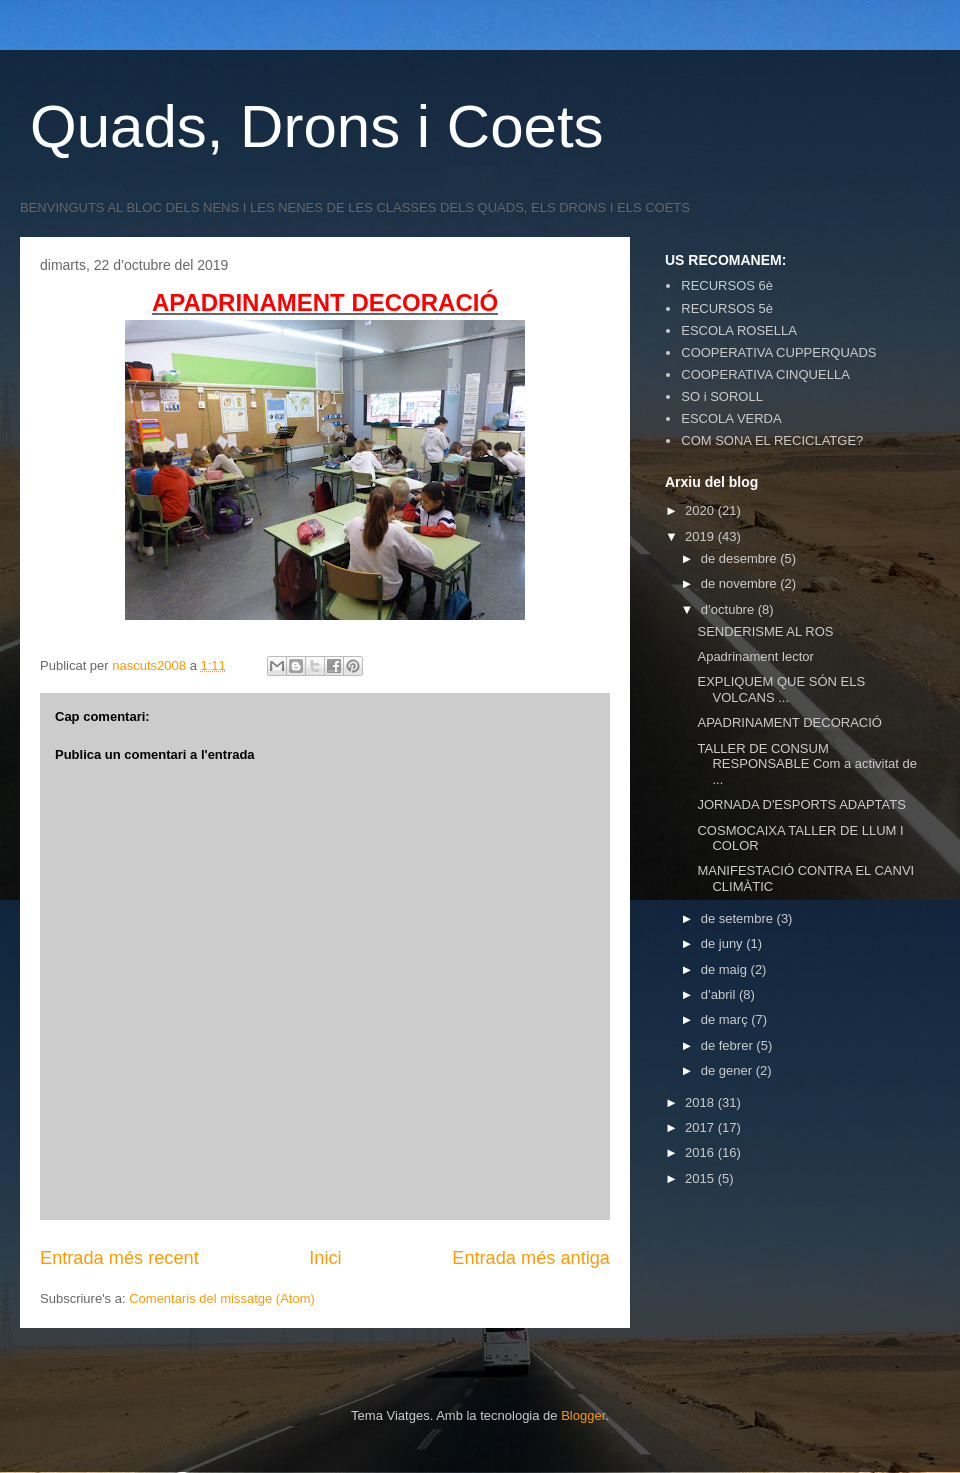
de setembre (739, 918)
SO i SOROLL (722, 396)
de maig (726, 969)
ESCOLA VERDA (731, 418)
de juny (724, 943)
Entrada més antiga (531, 1258)
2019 (701, 536)
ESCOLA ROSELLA (739, 330)
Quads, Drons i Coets (317, 126)
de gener (728, 1070)
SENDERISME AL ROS (765, 631)
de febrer (729, 1045)
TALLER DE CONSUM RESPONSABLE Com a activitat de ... (806, 764)
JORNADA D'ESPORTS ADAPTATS (801, 804)
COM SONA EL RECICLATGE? (772, 440)
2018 (701, 1102)
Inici (325, 1258)
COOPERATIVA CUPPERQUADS (778, 352)
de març (726, 1019)
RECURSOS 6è (727, 285)
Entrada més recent (119, 1258)
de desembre (741, 558)
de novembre (741, 583)
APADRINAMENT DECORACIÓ (789, 722)
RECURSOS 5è (727, 308)
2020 (701, 510)
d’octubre (729, 609)
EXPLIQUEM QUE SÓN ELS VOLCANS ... (781, 689)
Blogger (583, 1415)
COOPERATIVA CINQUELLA (765, 374)
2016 (701, 1152)
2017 (701, 1127)
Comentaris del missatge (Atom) (222, 1298)
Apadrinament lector (755, 656)
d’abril (720, 994)
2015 (701, 1178)
